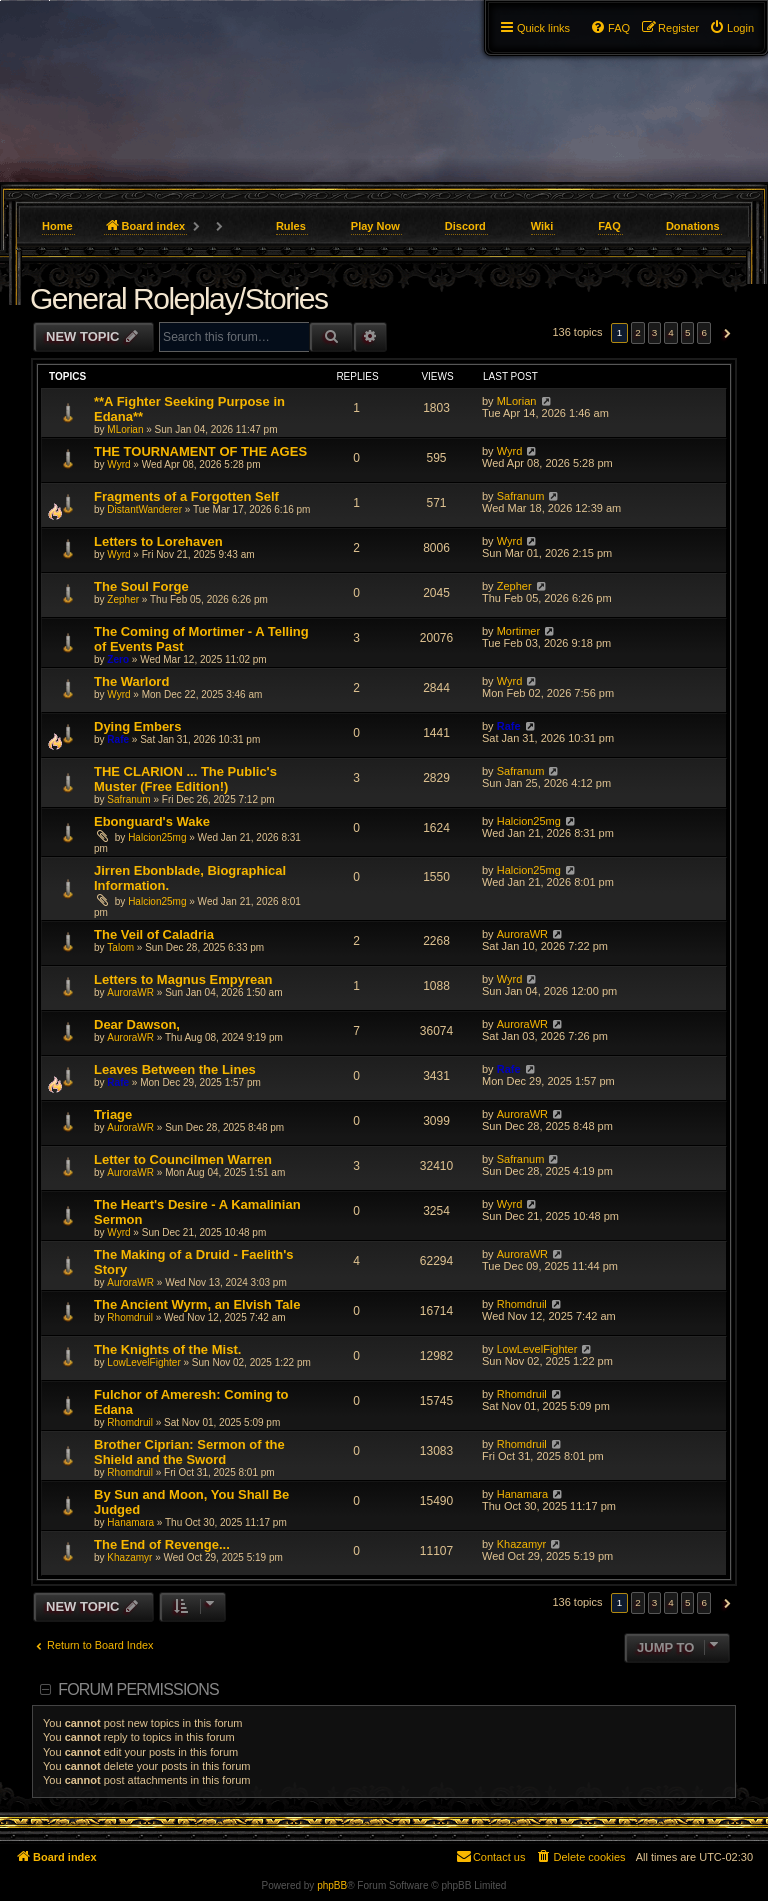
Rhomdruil (130, 1317)
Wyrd (118, 464)
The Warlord (131, 681)
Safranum (521, 496)
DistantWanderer (144, 509)
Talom (120, 947)
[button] (724, 333)
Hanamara (130, 1522)
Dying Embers (137, 726)
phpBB (332, 1885)
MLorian (125, 429)
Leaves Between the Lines (175, 1069)
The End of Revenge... (162, 1544)
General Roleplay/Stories (179, 298)
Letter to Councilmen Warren (183, 1159)
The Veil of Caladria (154, 934)
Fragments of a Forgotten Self (186, 496)
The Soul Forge (141, 586)
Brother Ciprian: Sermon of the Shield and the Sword (189, 1452)
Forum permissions (138, 1689)
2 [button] (638, 332)
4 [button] (671, 332)
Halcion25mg (157, 837)
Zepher (123, 599)
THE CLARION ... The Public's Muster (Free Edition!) (185, 779)
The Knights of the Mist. (167, 1349)
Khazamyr (129, 1557)
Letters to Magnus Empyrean (183, 979)
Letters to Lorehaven (158, 541)
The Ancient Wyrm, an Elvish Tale (197, 1304)
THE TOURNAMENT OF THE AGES (200, 451)
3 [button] (655, 332)
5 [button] (688, 332)
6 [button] (704, 332)
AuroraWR (522, 934)
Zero (118, 659)
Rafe (118, 739)
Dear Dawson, (137, 1024)
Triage (113, 1114)
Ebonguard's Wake (152, 821)
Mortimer (518, 631)
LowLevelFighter (143, 1362)
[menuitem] (731, 28)
